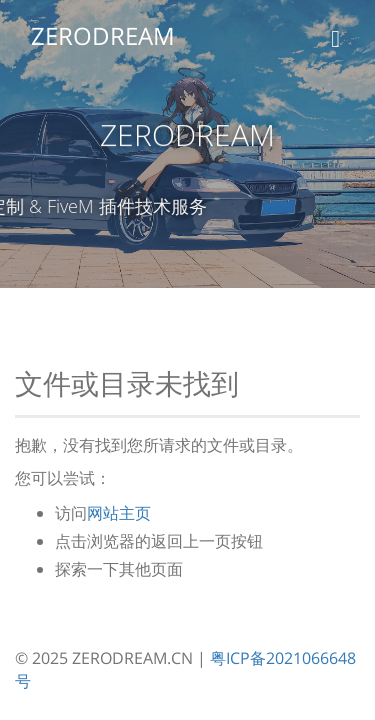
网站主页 (119, 513)
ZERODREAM (102, 35)
